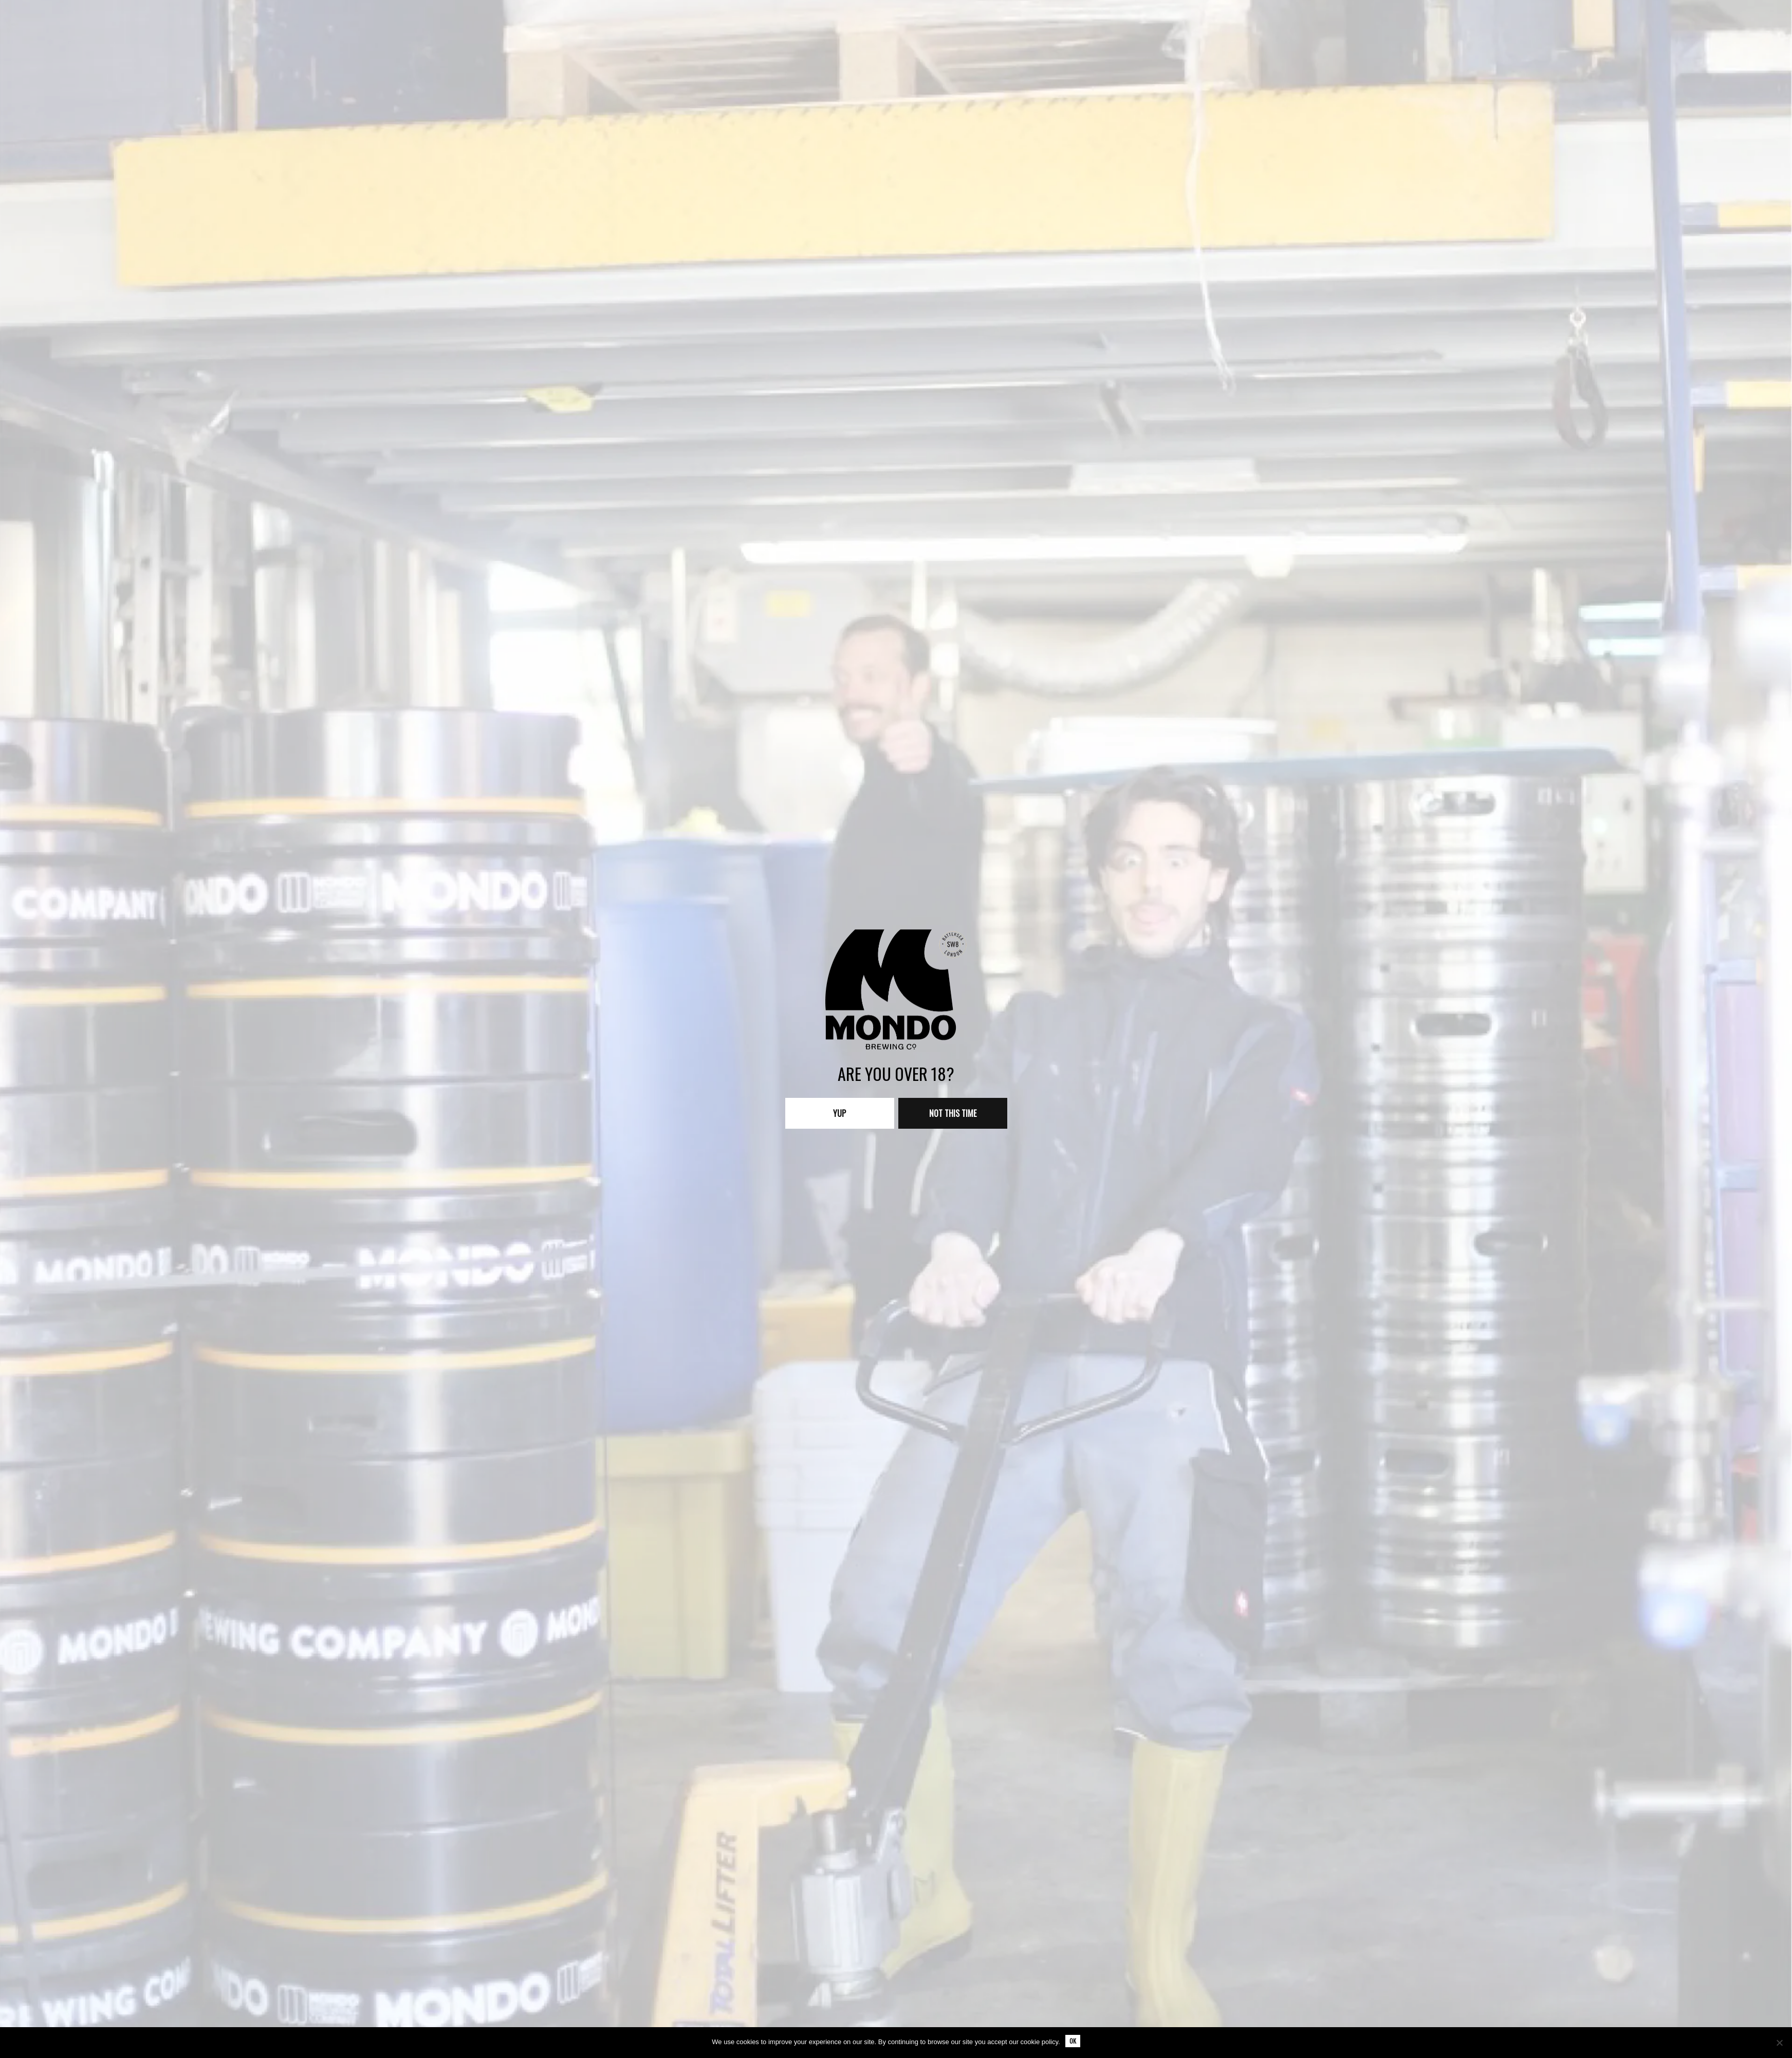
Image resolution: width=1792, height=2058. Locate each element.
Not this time (952, 1113)
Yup (839, 1113)
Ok (1072, 2040)
